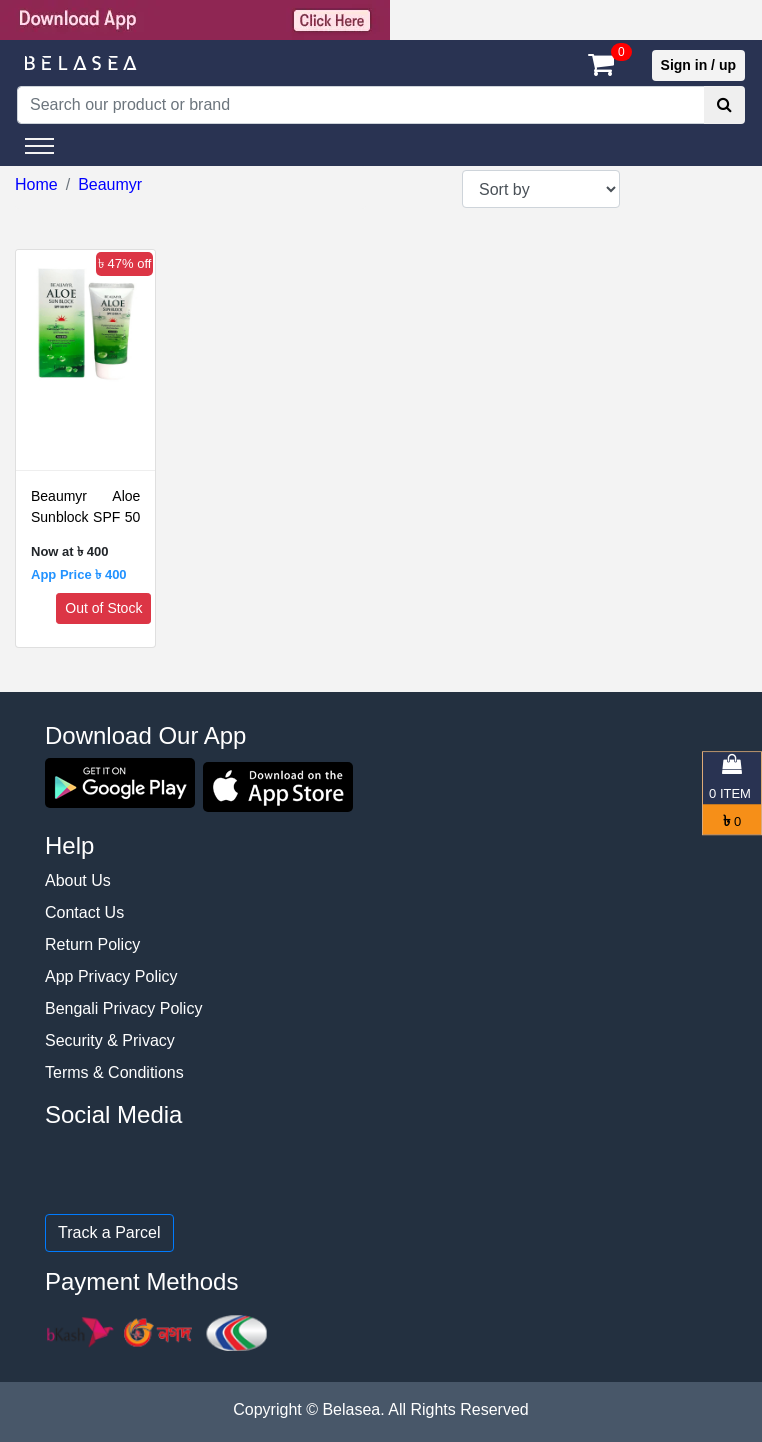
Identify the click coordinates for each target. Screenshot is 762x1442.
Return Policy (92, 944)
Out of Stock (103, 608)
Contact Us (84, 912)
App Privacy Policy (111, 976)
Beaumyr (110, 184)
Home (36, 184)
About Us (78, 880)
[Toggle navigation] (39, 146)
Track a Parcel (109, 1232)
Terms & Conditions (114, 1072)
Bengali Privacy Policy (123, 1008)
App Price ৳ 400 (79, 574)
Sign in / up (698, 65)
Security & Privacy (110, 1040)
